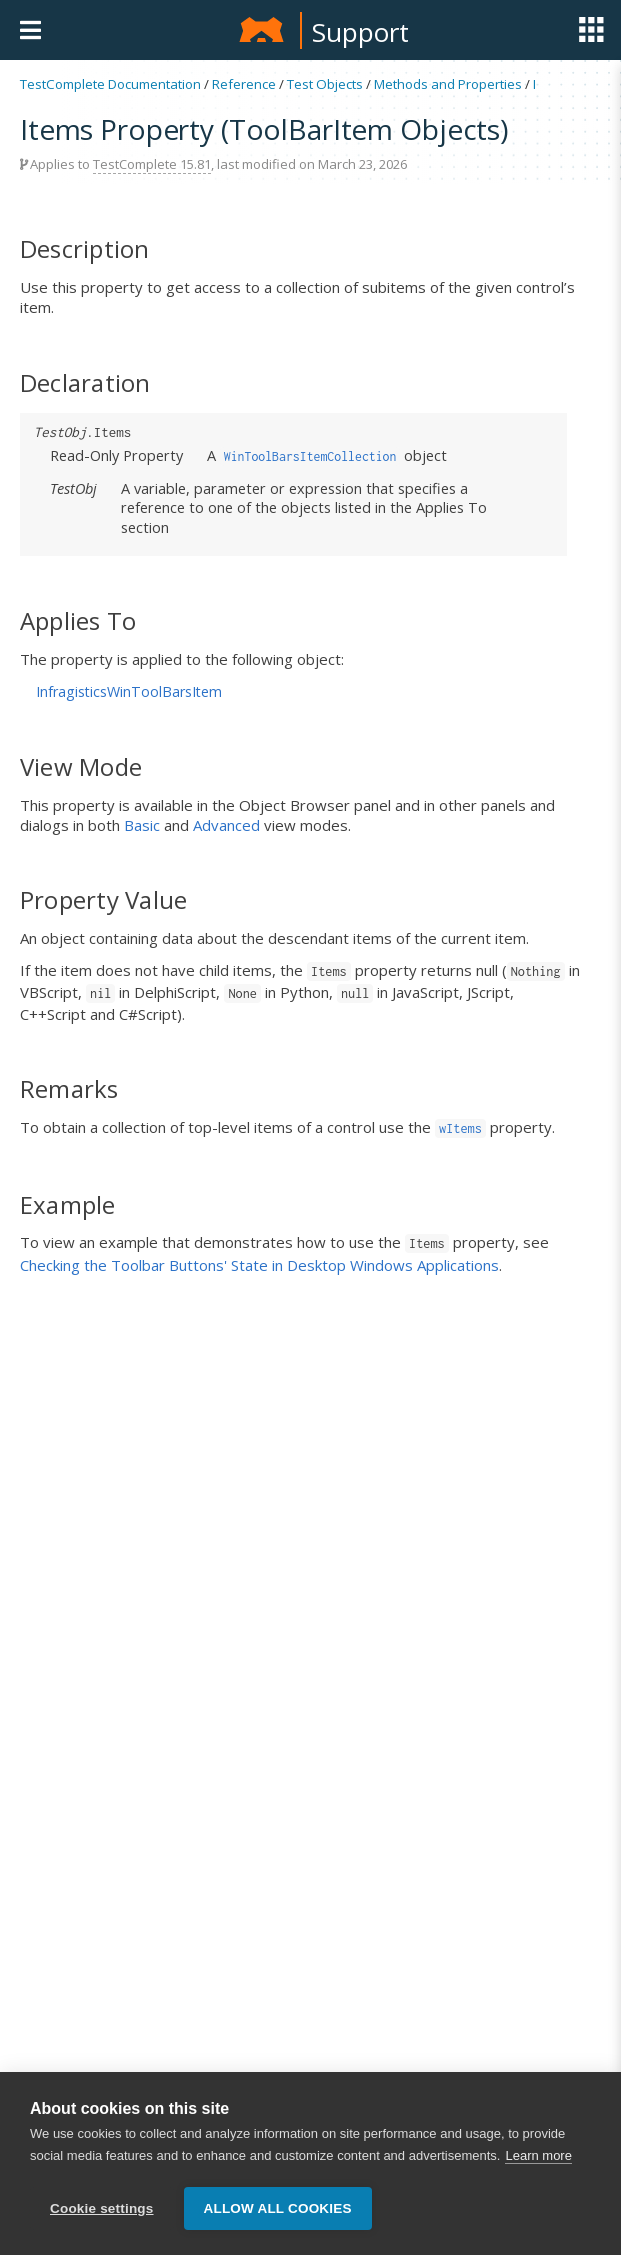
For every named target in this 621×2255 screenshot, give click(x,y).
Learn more (538, 2164)
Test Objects (325, 84)
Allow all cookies (278, 2217)
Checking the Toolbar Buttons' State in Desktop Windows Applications (259, 1265)
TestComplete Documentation (110, 84)
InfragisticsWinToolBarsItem (129, 691)
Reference (244, 84)
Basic (142, 825)
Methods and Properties (448, 84)
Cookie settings (102, 2217)
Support (360, 32)
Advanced (226, 825)
